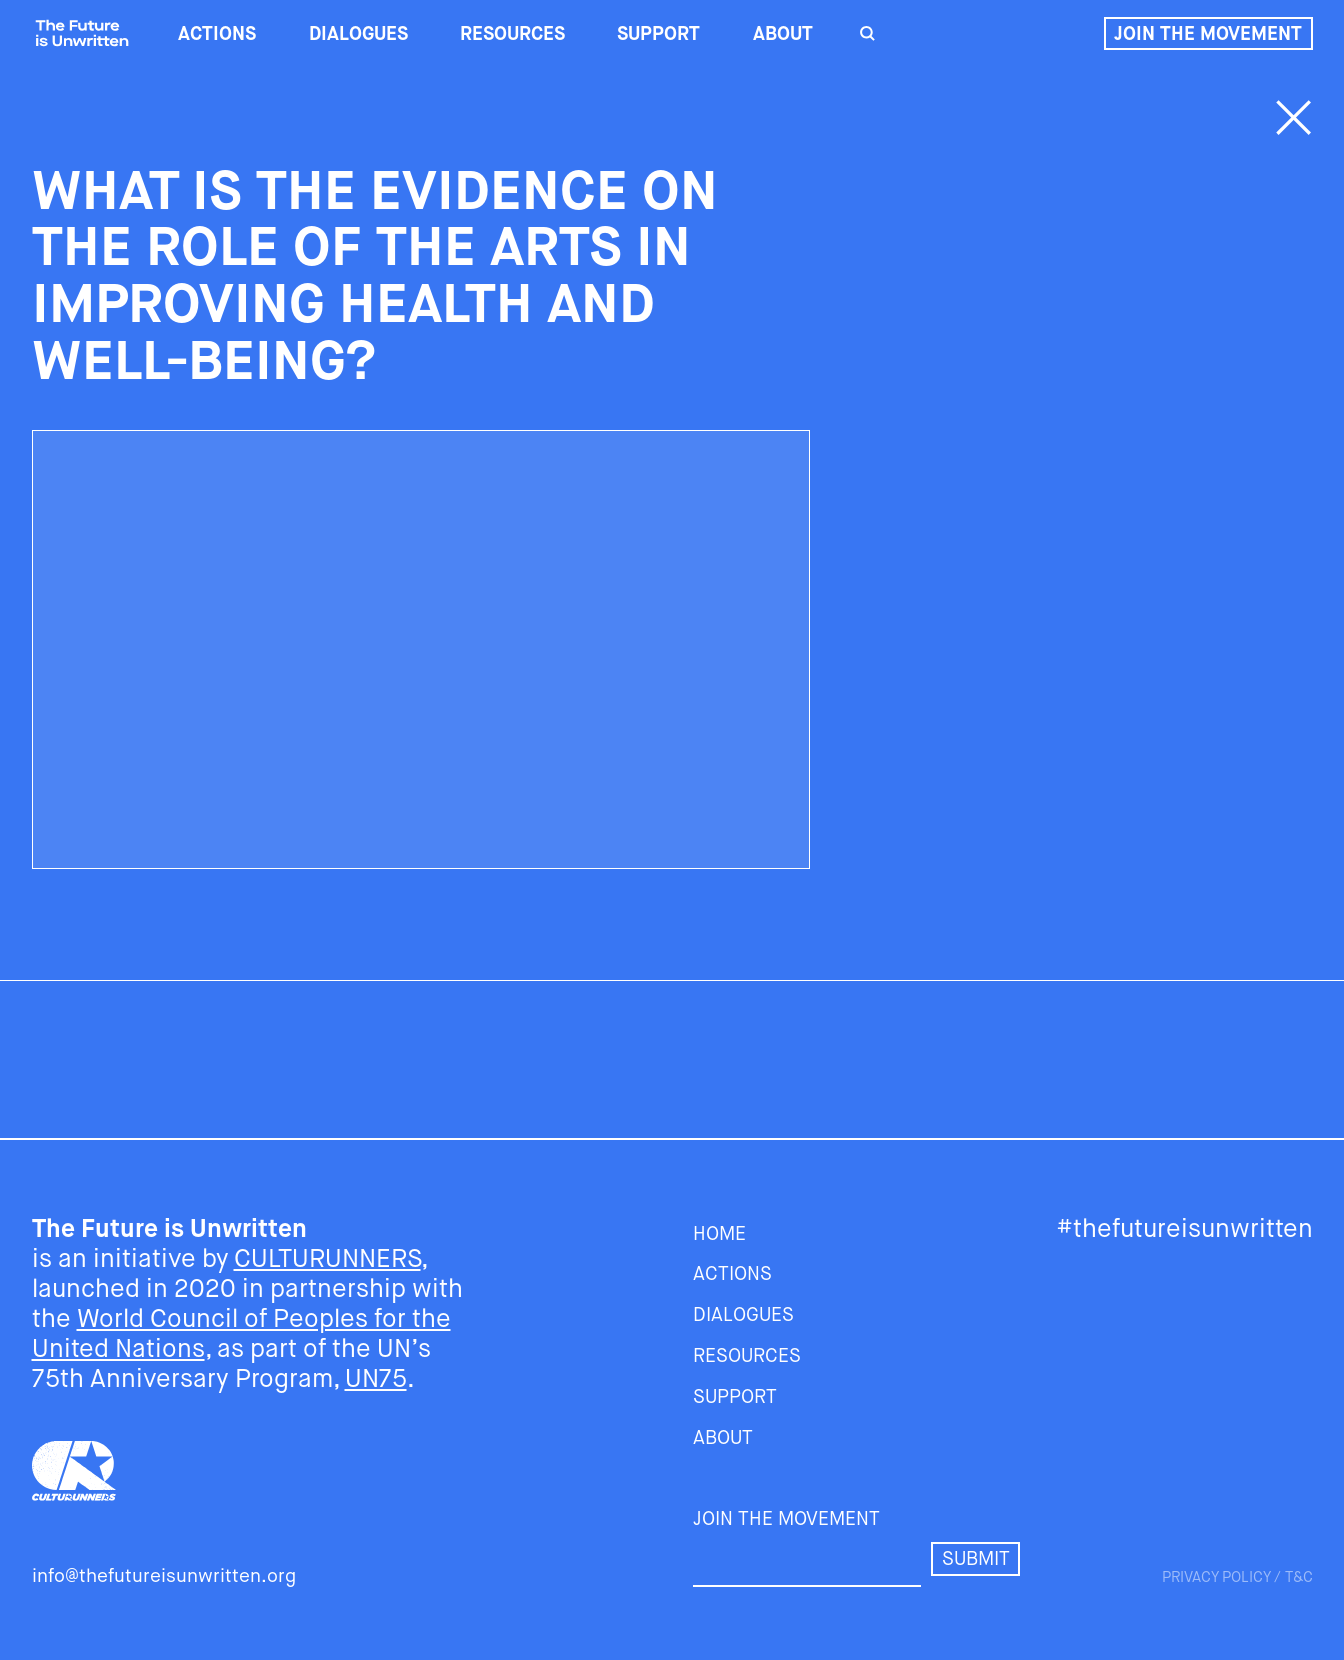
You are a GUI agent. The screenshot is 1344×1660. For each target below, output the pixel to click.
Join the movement (1208, 33)
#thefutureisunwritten (1184, 1228)
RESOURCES (512, 33)
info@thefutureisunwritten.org (164, 1575)
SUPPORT (658, 33)
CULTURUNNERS (327, 1258)
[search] (866, 33)
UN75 (376, 1378)
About (783, 33)
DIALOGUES (358, 33)
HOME (719, 1233)
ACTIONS (217, 33)
